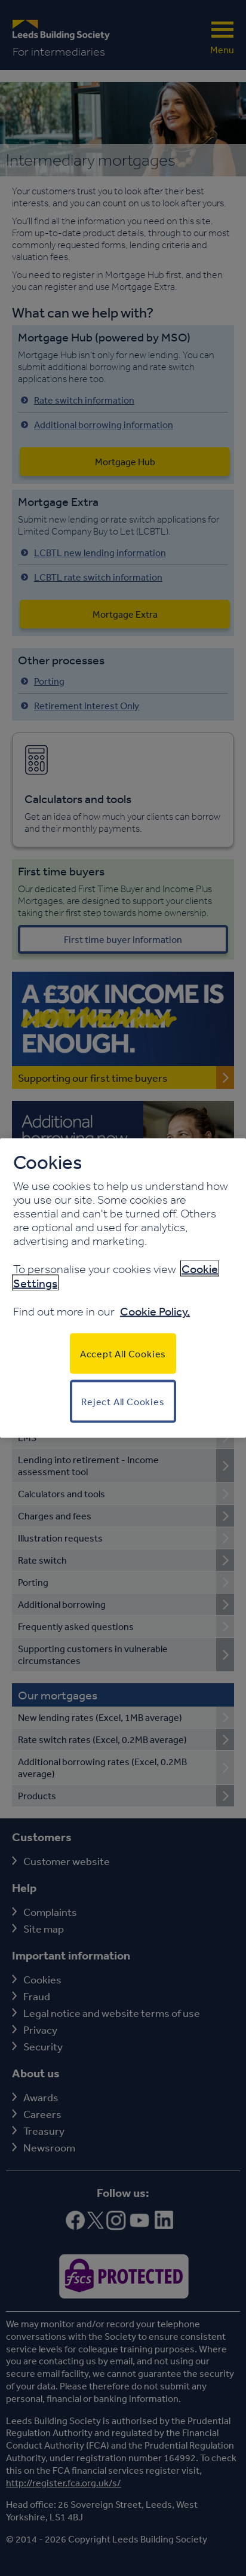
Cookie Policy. (155, 1311)
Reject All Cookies (122, 1402)
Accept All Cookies (123, 1354)
